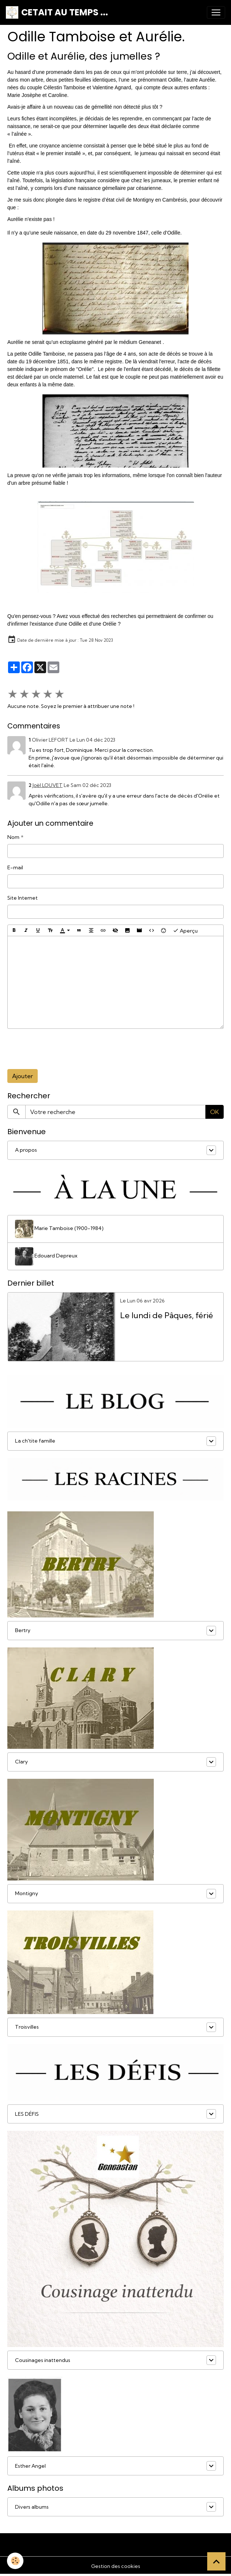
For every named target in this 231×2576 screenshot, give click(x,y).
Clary (21, 1761)
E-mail (15, 867)
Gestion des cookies (115, 2566)
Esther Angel (30, 2466)
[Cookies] (15, 2561)
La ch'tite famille (35, 1440)
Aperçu (185, 930)
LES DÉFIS (27, 2114)
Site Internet (22, 898)
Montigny (26, 1893)
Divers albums (32, 2507)
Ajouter (22, 1076)
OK (214, 1111)
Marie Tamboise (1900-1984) (59, 1229)
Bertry (22, 1630)
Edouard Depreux (46, 1256)
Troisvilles (27, 2027)
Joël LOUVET (48, 785)
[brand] (57, 12)
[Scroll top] (216, 2561)
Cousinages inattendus (42, 2360)
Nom (13, 837)
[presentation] (63, 1049)
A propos (26, 1150)
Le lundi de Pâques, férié (166, 1315)
